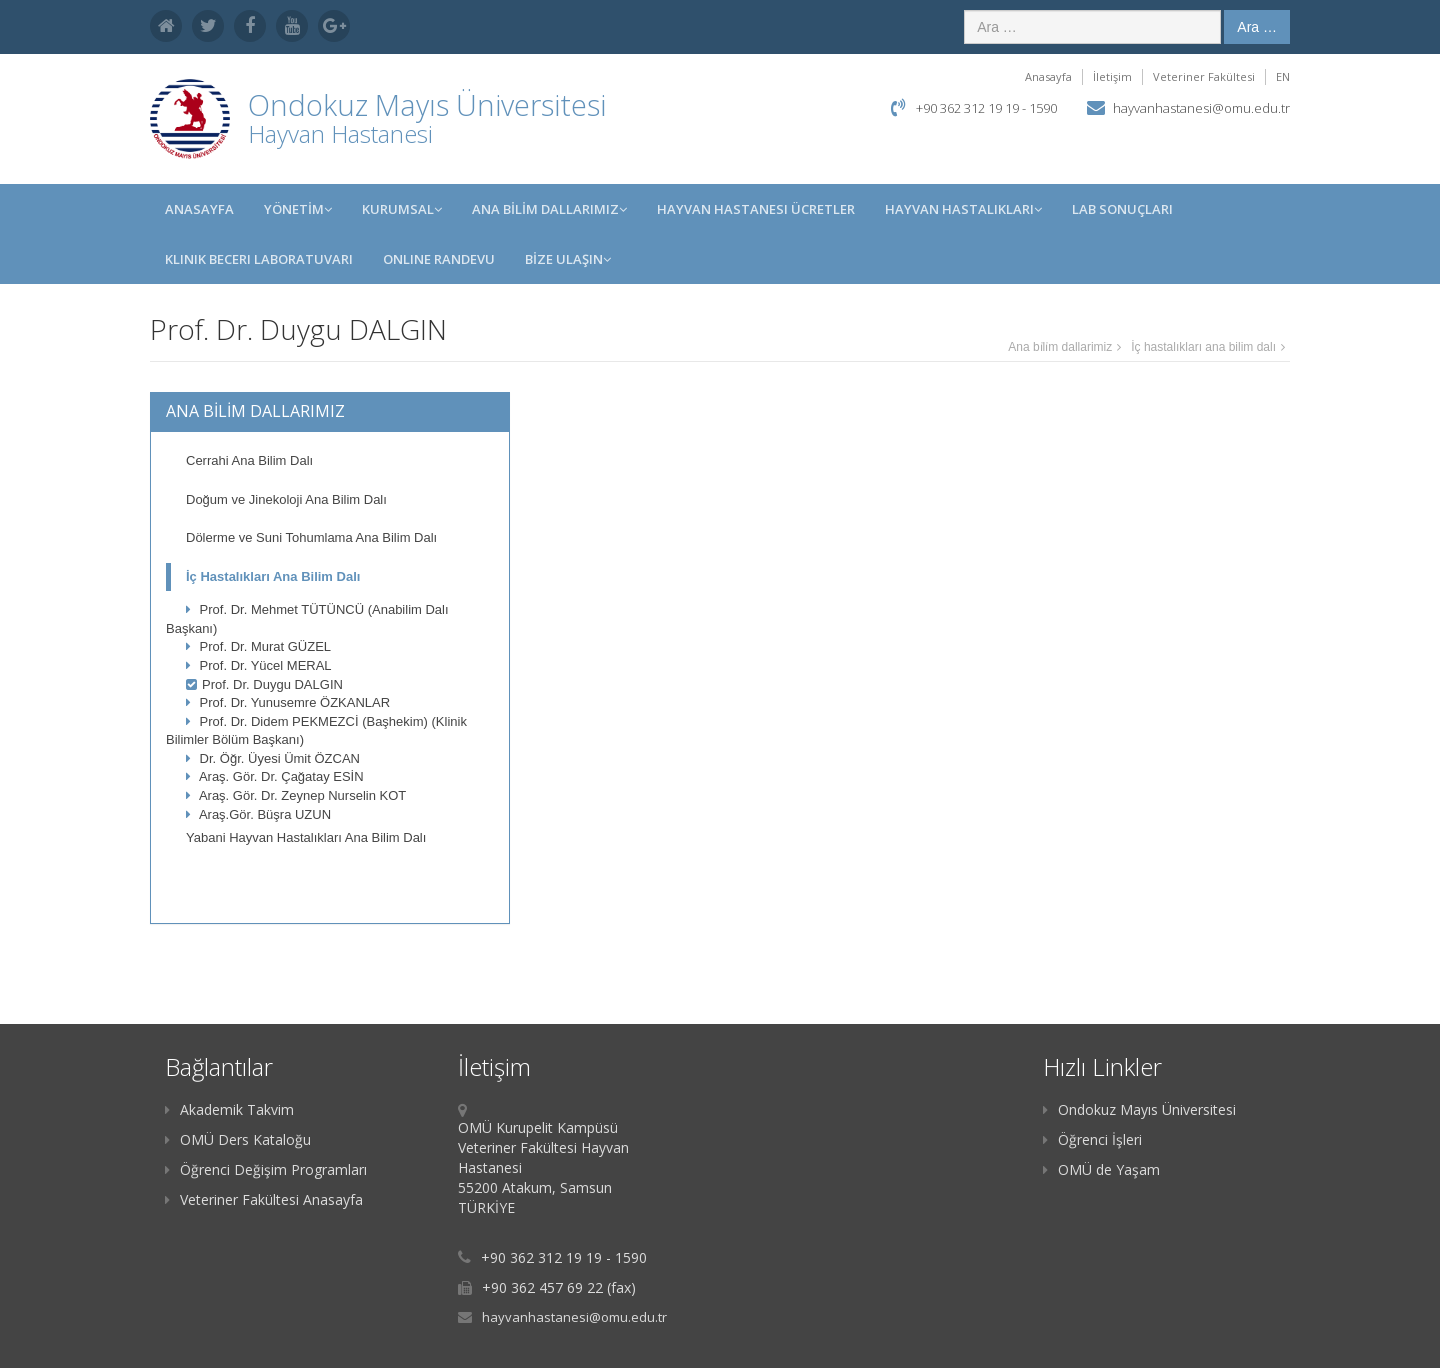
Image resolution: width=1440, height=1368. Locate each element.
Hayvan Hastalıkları (963, 209)
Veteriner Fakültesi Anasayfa (264, 1199)
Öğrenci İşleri (1092, 1139)
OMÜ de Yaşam (1101, 1169)
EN (1283, 76)
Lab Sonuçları (1122, 209)
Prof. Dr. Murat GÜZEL (258, 646)
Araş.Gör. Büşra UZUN (258, 814)
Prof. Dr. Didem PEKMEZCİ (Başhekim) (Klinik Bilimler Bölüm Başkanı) (316, 731)
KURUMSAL (402, 209)
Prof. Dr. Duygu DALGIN (264, 684)
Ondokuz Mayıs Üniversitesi (1139, 1109)
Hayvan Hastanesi (340, 133)
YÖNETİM (298, 209)
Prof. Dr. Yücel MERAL (259, 665)
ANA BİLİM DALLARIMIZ (549, 209)
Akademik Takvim (229, 1109)
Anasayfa (1048, 76)
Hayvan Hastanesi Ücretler (756, 209)
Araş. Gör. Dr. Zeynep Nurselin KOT (296, 795)
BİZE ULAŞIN (568, 259)
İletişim (1112, 76)
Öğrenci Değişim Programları (266, 1169)
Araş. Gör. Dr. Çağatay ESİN (275, 776)
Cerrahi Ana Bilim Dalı (249, 460)
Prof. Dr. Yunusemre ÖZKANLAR (288, 702)
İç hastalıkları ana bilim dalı (1203, 347)
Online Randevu (439, 259)
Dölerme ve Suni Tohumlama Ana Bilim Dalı (311, 537)
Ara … (1257, 27)
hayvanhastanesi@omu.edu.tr (1201, 108)
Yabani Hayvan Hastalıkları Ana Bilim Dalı (306, 837)
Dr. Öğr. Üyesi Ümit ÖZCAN (273, 758)
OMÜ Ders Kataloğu (238, 1139)
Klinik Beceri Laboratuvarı (259, 259)
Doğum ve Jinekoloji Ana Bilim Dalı (286, 499)
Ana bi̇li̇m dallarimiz (1060, 347)
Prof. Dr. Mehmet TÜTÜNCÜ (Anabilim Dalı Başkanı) (307, 619)
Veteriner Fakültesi (1204, 76)
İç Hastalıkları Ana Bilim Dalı (273, 576)
